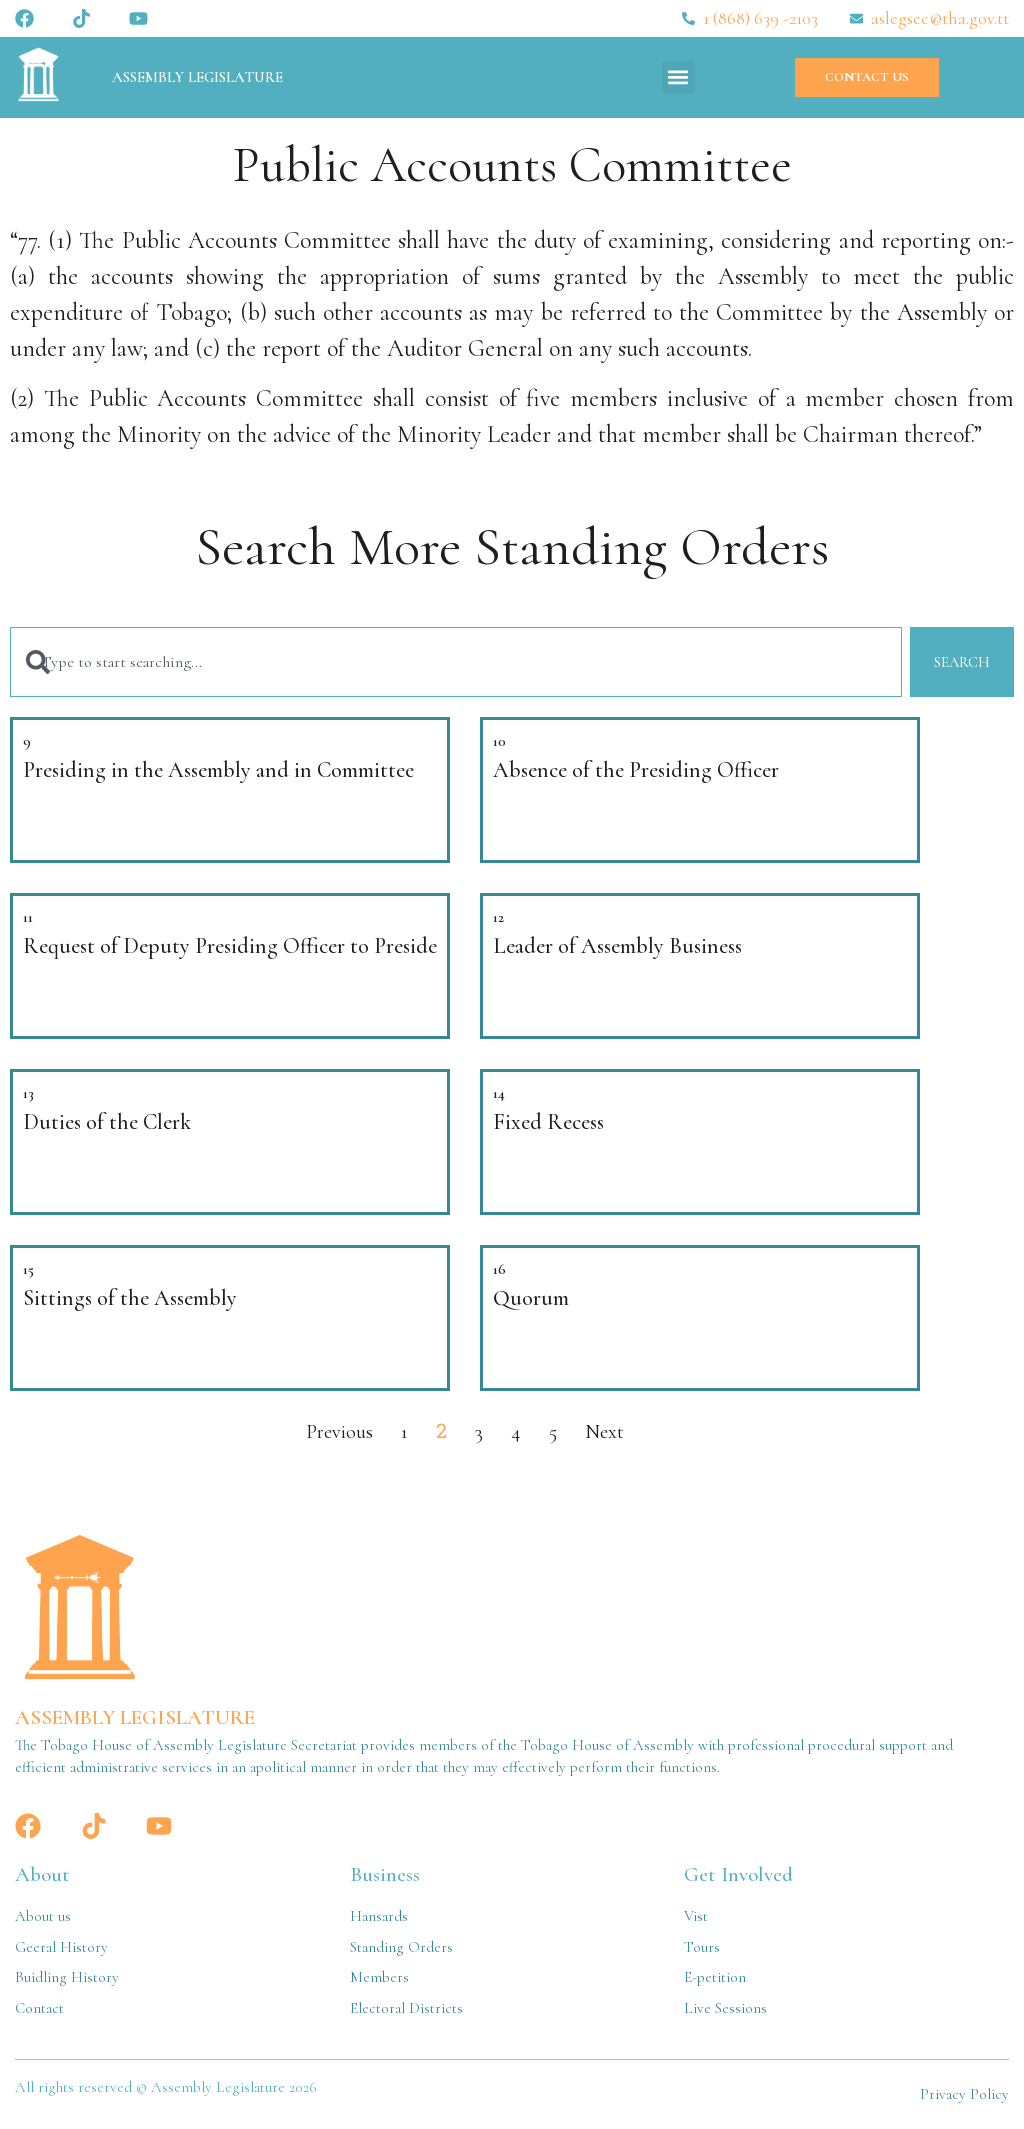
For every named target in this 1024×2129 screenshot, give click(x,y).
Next (604, 1432)
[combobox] (455, 662)
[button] (678, 77)
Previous (339, 1432)
